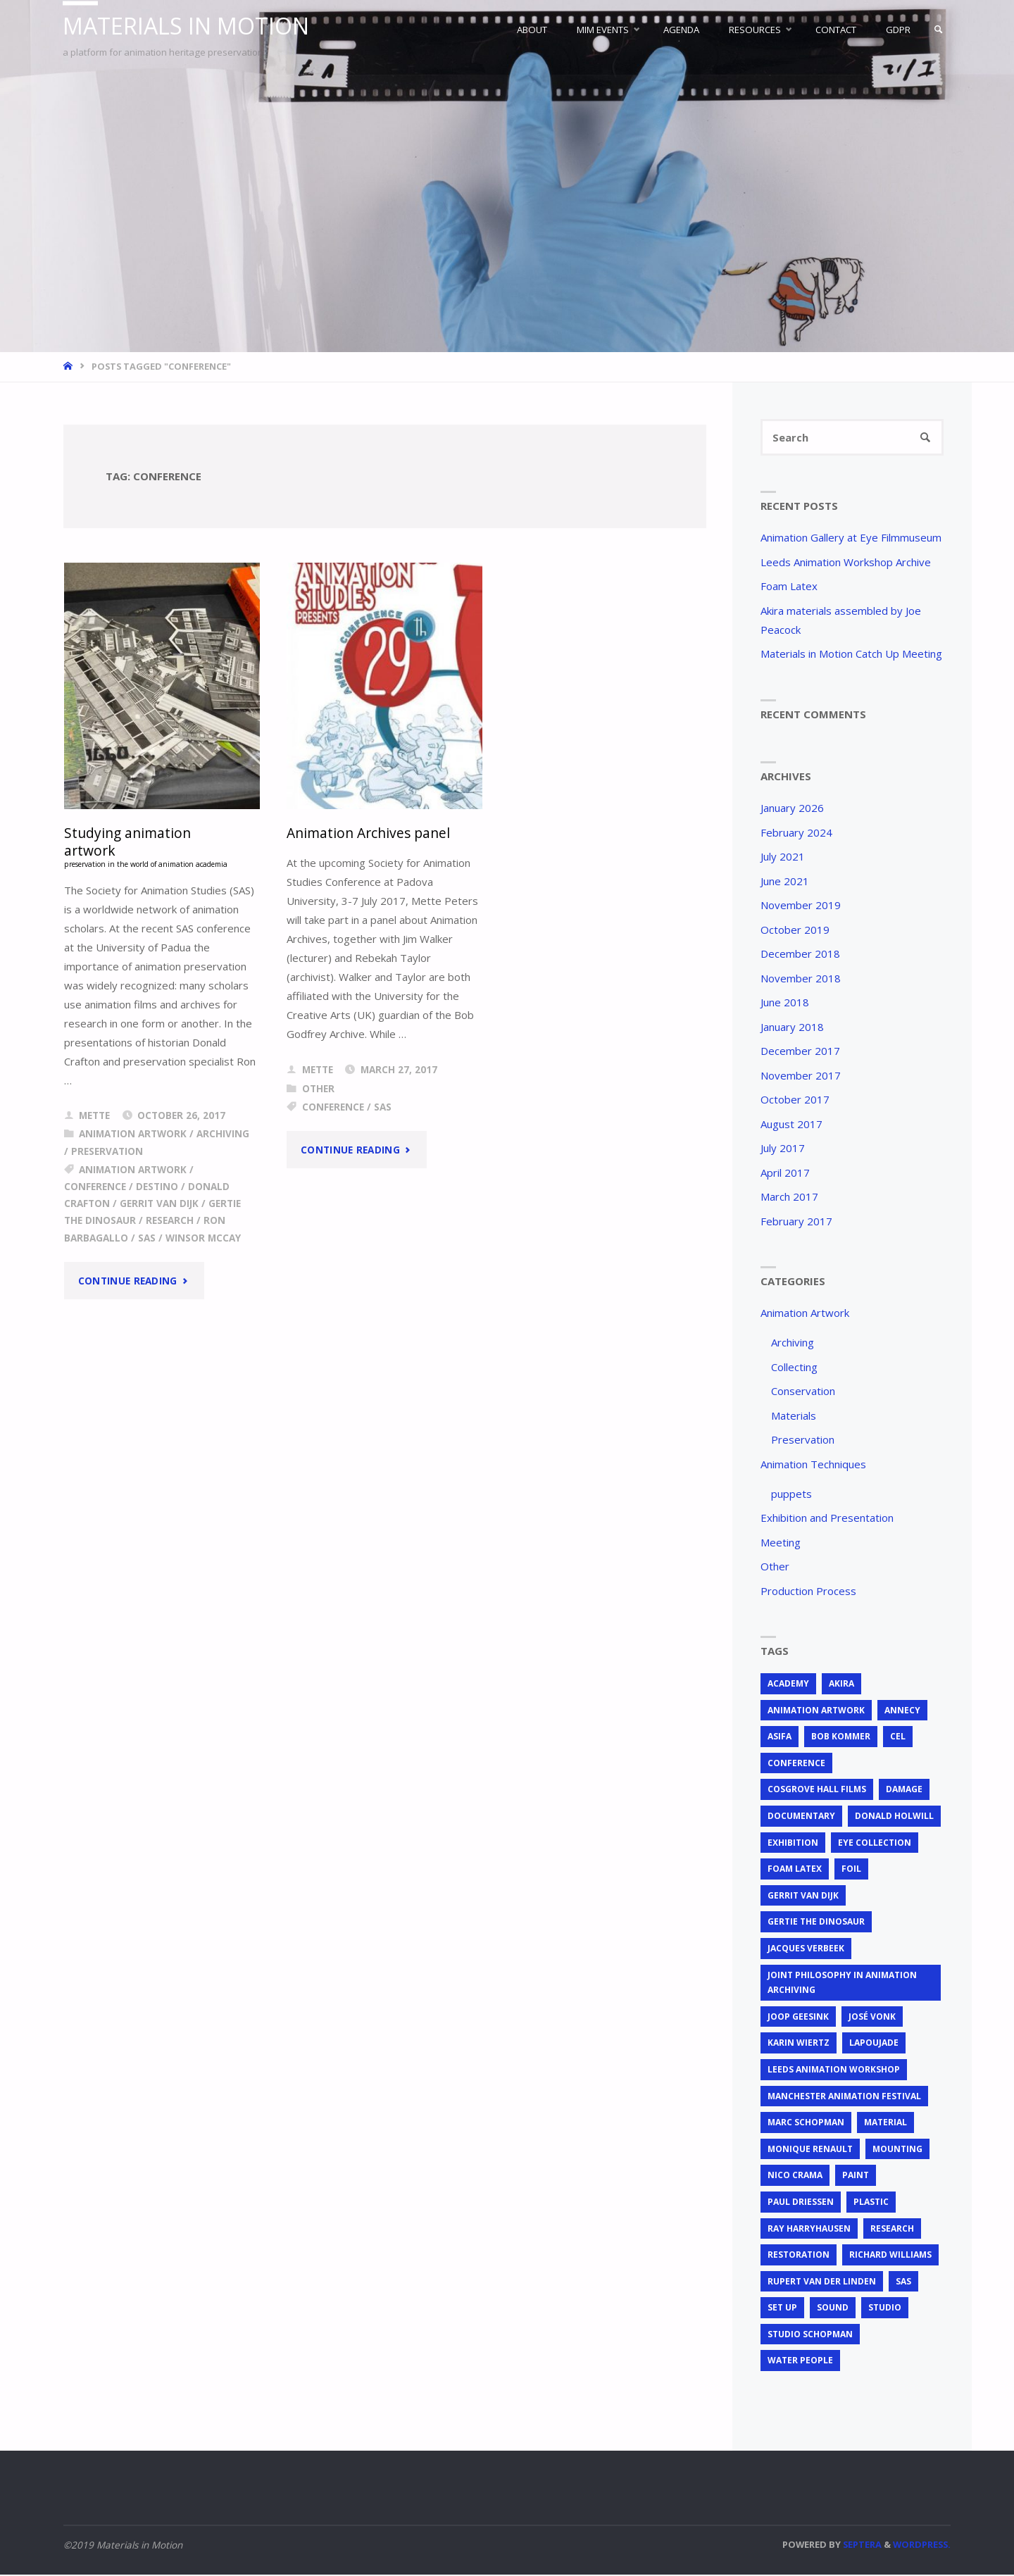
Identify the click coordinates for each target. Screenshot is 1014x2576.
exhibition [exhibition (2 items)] (793, 1843)
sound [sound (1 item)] (833, 2309)
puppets (791, 1494)
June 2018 (784, 1003)
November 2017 (800, 1076)
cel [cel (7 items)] (898, 1738)
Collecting (794, 1368)
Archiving (222, 1143)
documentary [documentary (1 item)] (801, 1816)
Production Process (808, 1591)
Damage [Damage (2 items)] (904, 1790)
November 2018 (800, 979)
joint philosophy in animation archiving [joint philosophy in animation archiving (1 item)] (842, 1983)
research (170, 1230)
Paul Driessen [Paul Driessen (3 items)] (801, 2202)
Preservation (107, 1160)
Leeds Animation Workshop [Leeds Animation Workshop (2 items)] (834, 2070)
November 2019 (800, 906)
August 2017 (791, 1125)
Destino (157, 1196)
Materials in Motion (190, 26)
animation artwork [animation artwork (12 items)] (816, 1711)
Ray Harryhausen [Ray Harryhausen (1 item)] (809, 2229)
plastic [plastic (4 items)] (871, 2202)
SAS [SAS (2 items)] (903, 2282)
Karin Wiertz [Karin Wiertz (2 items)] (799, 2044)
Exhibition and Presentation (827, 1518)
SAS (147, 1248)
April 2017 (785, 1173)
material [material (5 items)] (885, 2124)
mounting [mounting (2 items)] (897, 2150)
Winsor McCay (203, 1248)
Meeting (780, 1543)
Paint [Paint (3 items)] (855, 2176)
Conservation (803, 1391)
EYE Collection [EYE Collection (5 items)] (874, 1843)
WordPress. (922, 2545)
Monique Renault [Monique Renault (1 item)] (810, 2150)
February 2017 (796, 1222)
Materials (793, 1416)
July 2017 (782, 1149)
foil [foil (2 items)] (851, 1870)
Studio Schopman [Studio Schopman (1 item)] (810, 2335)
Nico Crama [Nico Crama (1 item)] (795, 2176)
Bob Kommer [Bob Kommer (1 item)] (840, 1738)
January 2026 (792, 808)
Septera (861, 2545)
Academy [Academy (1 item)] (788, 1684)
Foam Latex (789, 587)
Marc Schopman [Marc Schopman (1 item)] (806, 2124)
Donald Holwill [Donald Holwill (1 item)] (894, 1816)
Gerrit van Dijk (159, 1213)
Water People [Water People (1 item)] (800, 2362)
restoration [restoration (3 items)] (799, 2255)
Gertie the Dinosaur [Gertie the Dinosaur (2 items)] (816, 1923)
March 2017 (789, 1197)
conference (95, 1196)
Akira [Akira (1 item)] (841, 1684)
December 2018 (800, 954)
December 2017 (800, 1051)
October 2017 (795, 1100)
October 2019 (795, 930)
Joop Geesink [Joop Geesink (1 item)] (798, 2017)
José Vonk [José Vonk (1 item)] (872, 2017)
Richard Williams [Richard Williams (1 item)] (890, 2255)
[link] (937, 29)
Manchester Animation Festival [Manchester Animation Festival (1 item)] (844, 2097)
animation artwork (133, 1179)
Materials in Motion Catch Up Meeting (851, 654)
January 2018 (792, 1027)
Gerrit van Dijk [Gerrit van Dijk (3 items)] (803, 1896)
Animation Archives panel (369, 832)
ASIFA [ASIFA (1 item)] (779, 1738)
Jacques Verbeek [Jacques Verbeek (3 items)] (806, 1949)
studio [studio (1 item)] (884, 2309)
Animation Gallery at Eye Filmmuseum (850, 538)
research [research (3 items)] (892, 2229)
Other (318, 1088)
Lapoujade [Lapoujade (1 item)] (874, 2044)
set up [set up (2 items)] (782, 2309)
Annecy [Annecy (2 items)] (902, 1711)
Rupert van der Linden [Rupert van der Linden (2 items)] (822, 2282)
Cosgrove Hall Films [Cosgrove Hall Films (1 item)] (817, 1790)
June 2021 (784, 882)
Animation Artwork (133, 1143)
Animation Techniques (813, 1465)
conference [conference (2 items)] (796, 1764)
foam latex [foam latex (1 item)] (795, 1870)
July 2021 (782, 857)
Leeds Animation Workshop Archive (845, 563)
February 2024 (796, 833)
